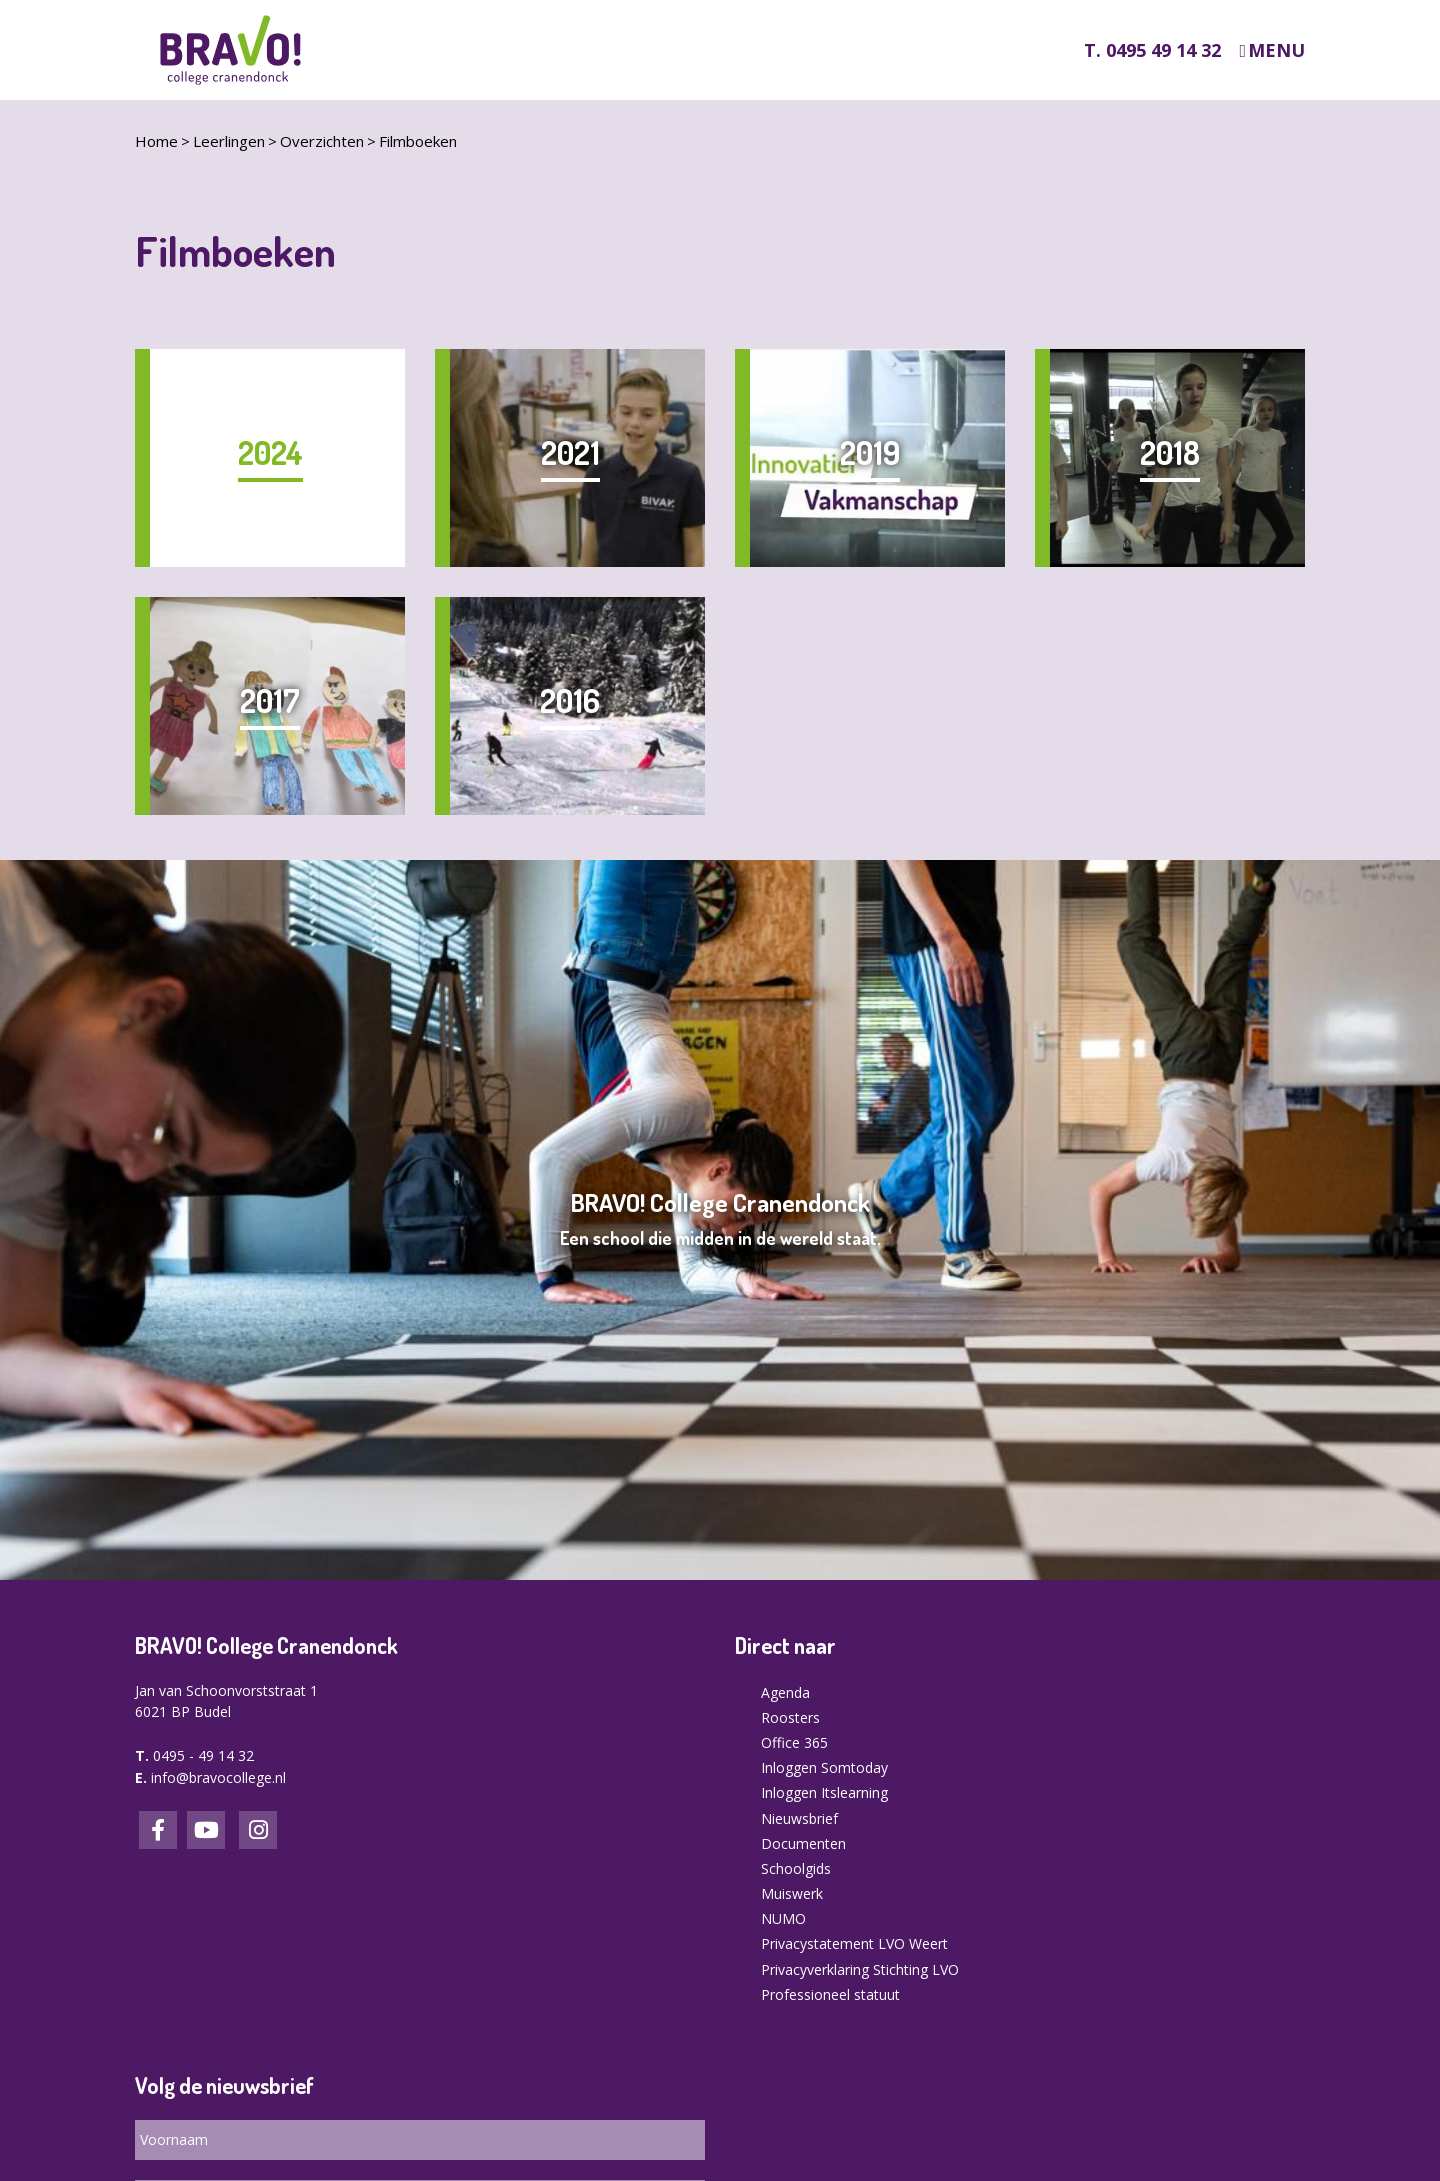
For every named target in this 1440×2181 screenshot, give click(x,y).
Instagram (258, 1830)
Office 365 (794, 1742)
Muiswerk (792, 1893)
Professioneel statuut (830, 1994)
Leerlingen (229, 141)
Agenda (785, 1692)
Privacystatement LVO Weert (854, 1943)
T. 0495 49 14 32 (1152, 50)
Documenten (803, 1843)
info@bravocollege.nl (218, 1777)
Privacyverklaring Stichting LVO (860, 1969)
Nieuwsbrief (799, 1818)
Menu (1276, 50)
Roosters (790, 1717)
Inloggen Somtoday (824, 1767)
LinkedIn (206, 1830)
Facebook (158, 1830)
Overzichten (322, 141)
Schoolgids (796, 1868)
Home (156, 141)
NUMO (783, 1918)
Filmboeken (418, 141)
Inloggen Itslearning (824, 1792)
